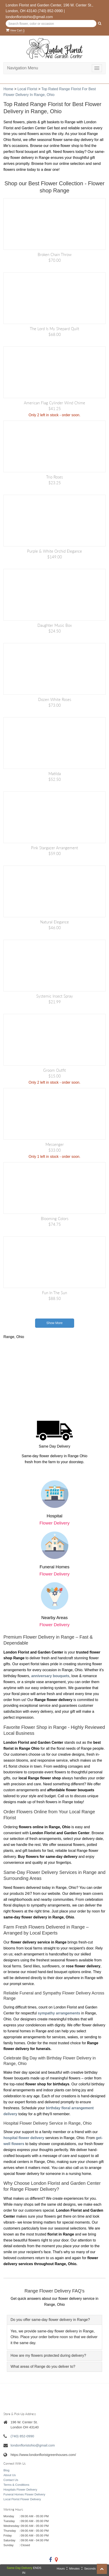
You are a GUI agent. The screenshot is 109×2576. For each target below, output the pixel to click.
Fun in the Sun (54, 1292)
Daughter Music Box (54, 625)
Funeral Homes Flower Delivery (24, 2494)
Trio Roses (54, 477)
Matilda (54, 773)
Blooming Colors (54, 1218)
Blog (6, 2470)
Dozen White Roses (54, 699)
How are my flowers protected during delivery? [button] (48, 2355)
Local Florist (27, 89)
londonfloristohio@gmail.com (29, 17)
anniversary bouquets (50, 1676)
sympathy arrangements (59, 2013)
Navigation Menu (22, 68)
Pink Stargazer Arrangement (54, 847)
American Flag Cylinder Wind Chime (54, 402)
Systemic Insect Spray (54, 996)
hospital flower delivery (23, 2138)
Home (8, 89)
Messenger (54, 1144)
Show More (54, 1323)
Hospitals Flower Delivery (20, 2489)
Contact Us (10, 2480)
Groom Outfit (54, 1070)
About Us (9, 2475)
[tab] (54, 2320)
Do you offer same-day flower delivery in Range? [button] (50, 2320)
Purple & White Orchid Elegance (54, 551)
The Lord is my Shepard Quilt (54, 328)
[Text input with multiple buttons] (51, 23)
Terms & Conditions (16, 2484)
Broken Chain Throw (55, 254)
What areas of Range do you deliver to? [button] (43, 2366)
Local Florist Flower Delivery (22, 2499)
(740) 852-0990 (50, 11)
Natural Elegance (54, 922)
